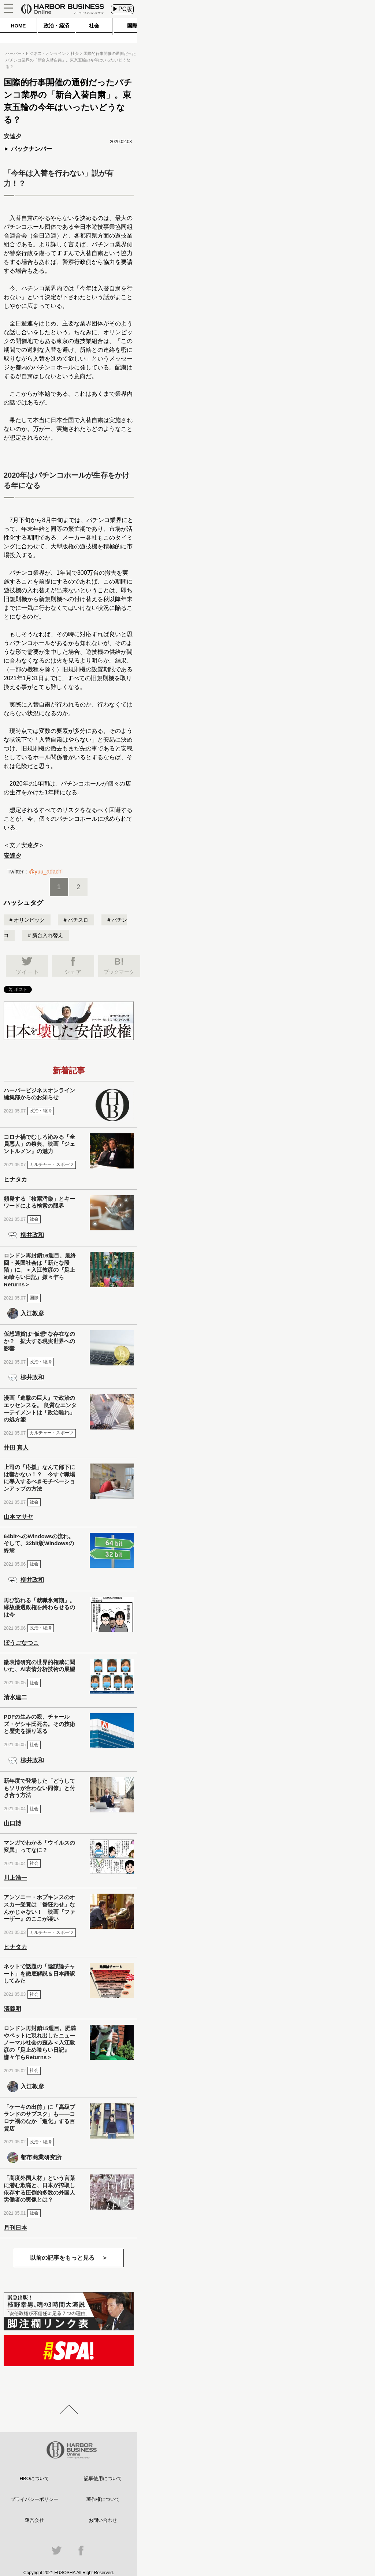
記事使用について (103, 2478)
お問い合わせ (103, 2520)
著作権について (103, 2499)
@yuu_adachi (46, 871)
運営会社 (34, 2520)
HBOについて (34, 2478)
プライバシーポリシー (34, 2499)
